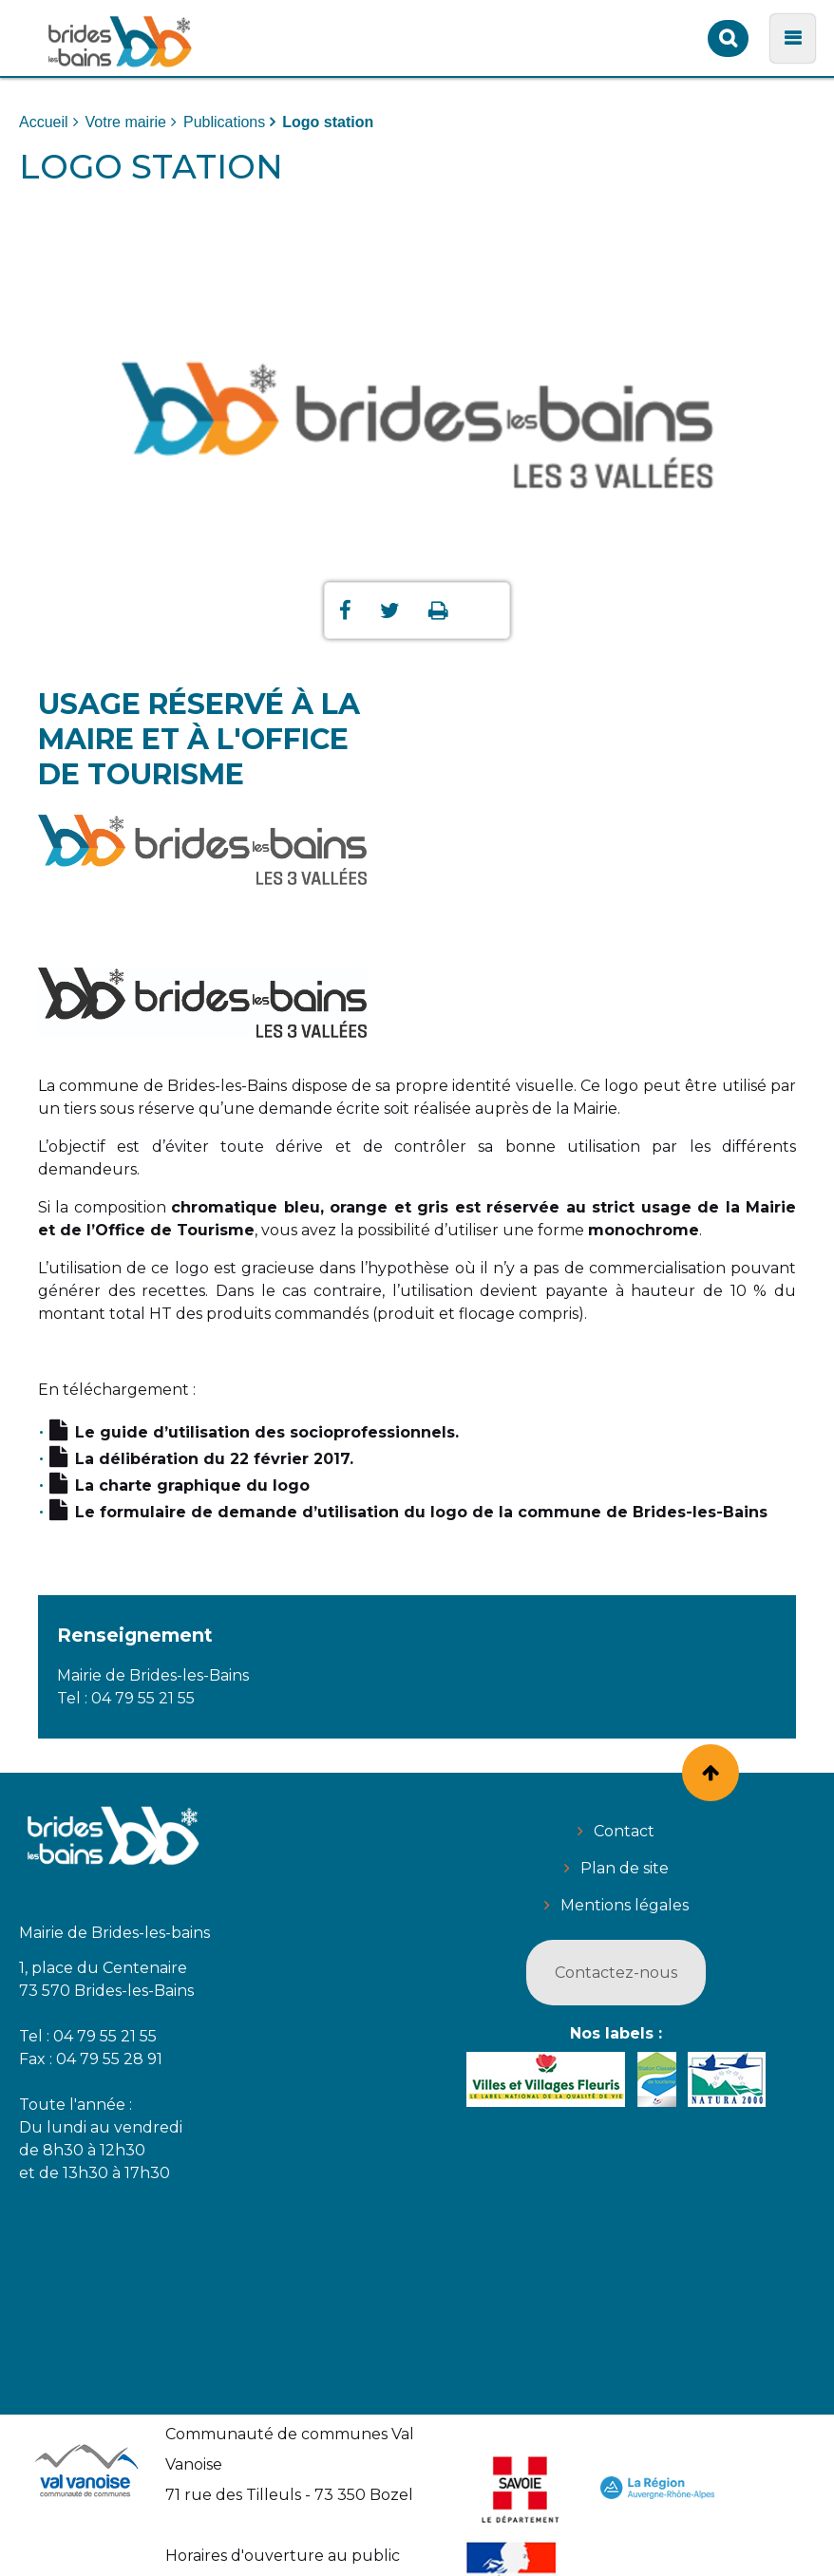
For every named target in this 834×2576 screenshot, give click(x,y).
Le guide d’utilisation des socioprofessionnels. (267, 1432)
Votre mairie (125, 122)
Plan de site (624, 1868)
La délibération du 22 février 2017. (214, 1459)
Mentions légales (624, 1905)
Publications (224, 122)
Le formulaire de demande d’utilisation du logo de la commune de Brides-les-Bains (421, 1512)
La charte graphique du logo (192, 1485)
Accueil (43, 122)
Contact (624, 1831)
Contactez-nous (616, 1973)
